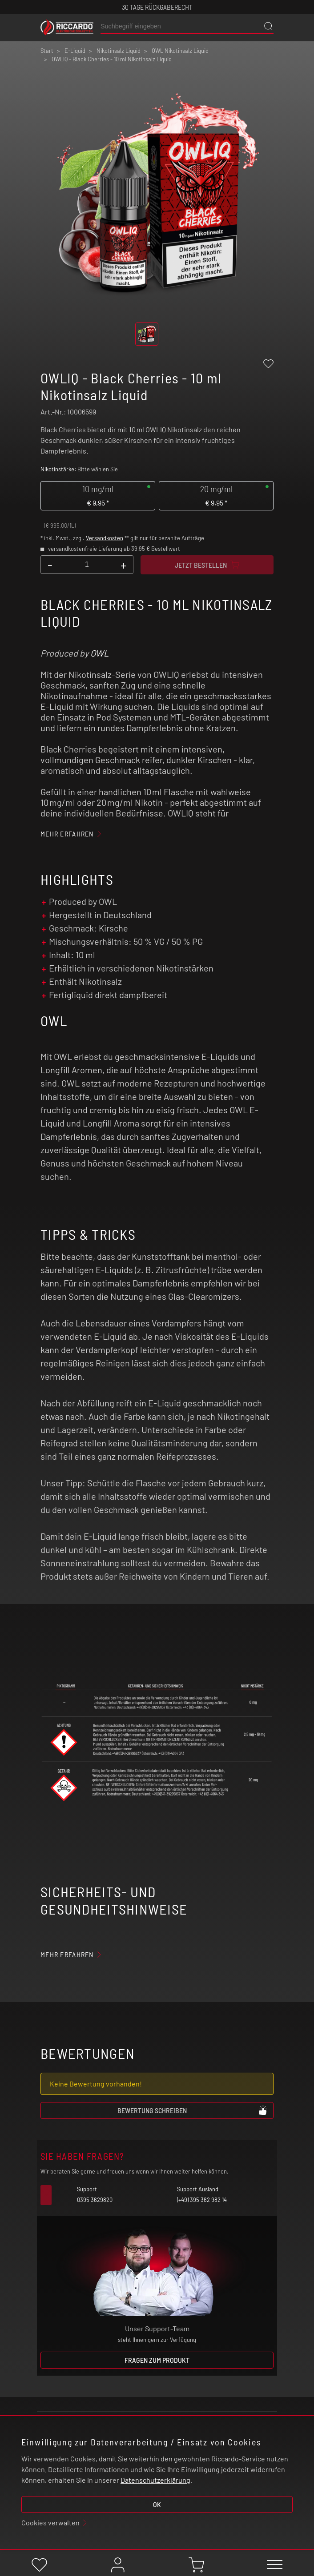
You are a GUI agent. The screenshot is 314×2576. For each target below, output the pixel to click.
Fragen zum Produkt (157, 2360)
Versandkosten (104, 537)
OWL (99, 653)
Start (46, 50)
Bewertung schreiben (192, 2110)
